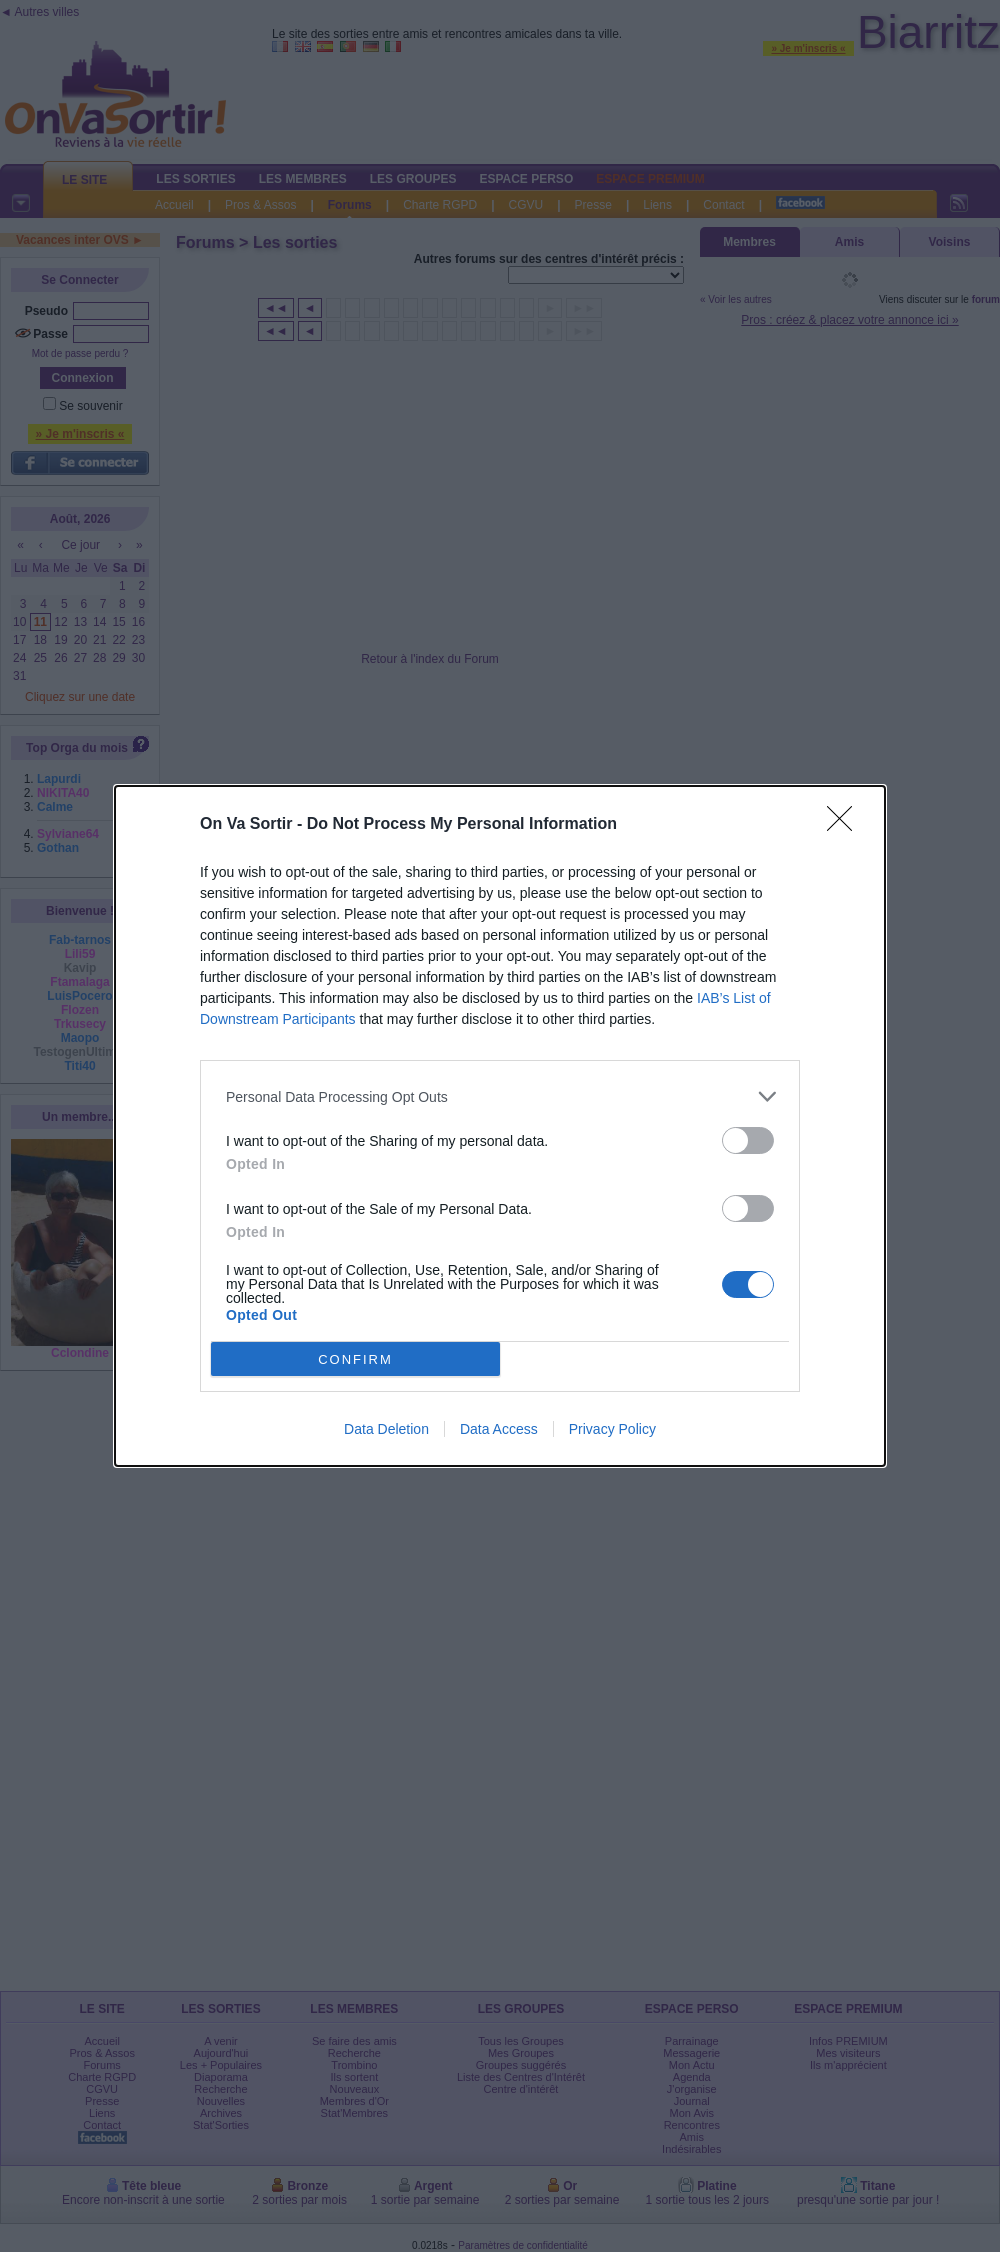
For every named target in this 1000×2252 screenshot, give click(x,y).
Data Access (499, 1429)
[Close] (846, 825)
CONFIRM (355, 1359)
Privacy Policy (612, 1429)
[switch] (748, 1140)
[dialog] (500, 1126)
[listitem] (500, 1096)
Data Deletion (386, 1429)
